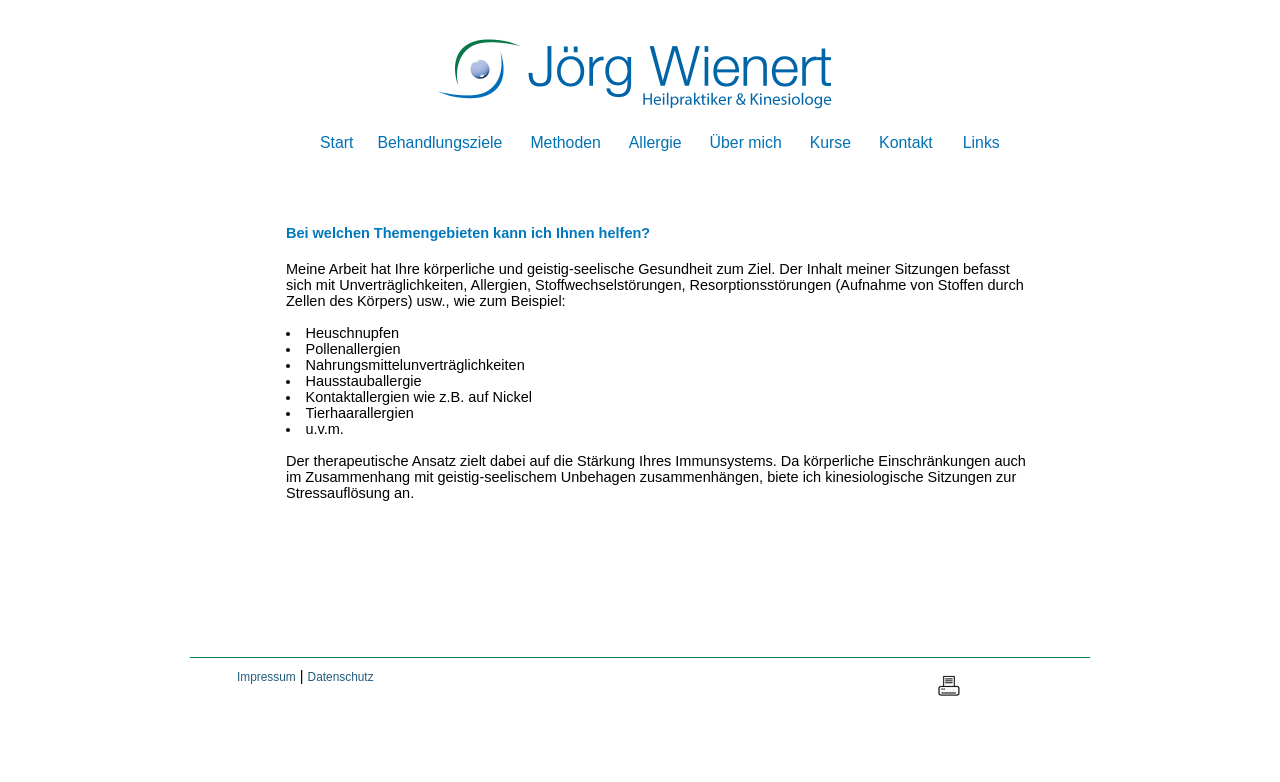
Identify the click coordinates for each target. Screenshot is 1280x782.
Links (981, 142)
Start (336, 142)
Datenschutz (341, 677)
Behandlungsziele (439, 142)
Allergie (655, 142)
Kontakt (906, 142)
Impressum (266, 677)
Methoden (565, 142)
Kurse (830, 142)
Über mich (746, 142)
